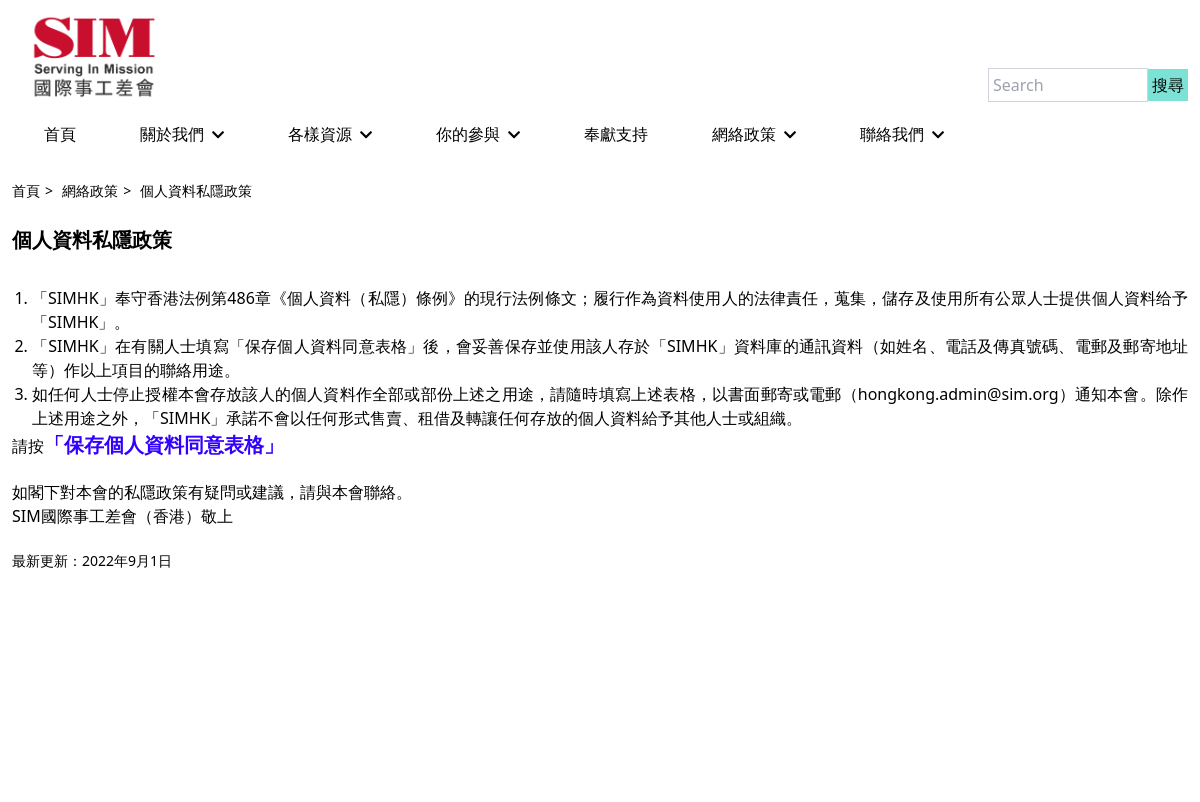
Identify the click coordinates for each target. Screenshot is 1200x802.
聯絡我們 (902, 134)
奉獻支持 (616, 134)
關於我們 (182, 134)
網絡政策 (754, 134)
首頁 (60, 134)
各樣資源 (330, 134)
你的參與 (478, 134)
